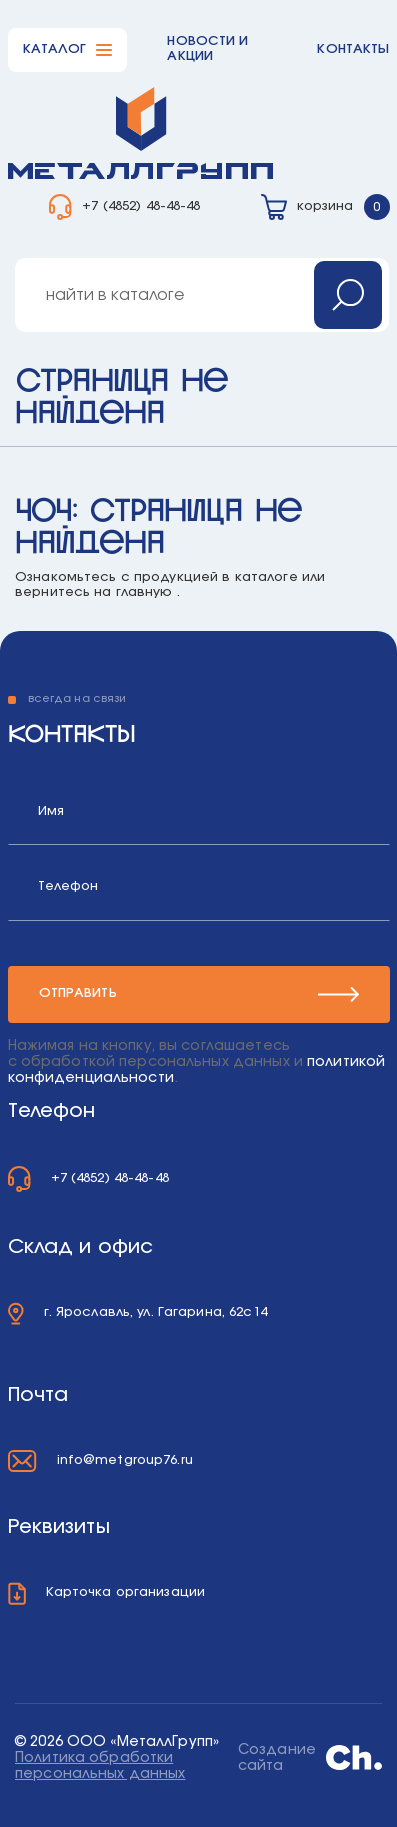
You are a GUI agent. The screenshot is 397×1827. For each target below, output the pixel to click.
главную (144, 592)
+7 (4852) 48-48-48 (141, 206)
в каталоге (259, 577)
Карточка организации (126, 1592)
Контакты (353, 49)
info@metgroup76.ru (125, 1460)
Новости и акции (207, 49)
